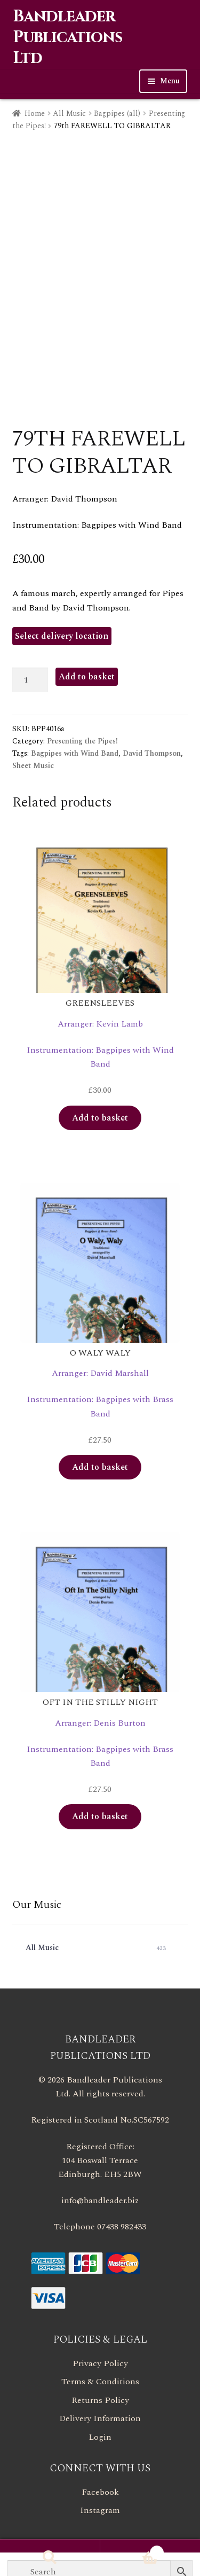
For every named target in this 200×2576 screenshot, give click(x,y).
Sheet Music (33, 765)
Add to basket (87, 676)
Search (50, 2558)
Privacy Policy (100, 2363)
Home (35, 113)
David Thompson (152, 753)
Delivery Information (100, 2418)
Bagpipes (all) (117, 113)
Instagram (100, 2510)
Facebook (100, 2492)
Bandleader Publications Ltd (67, 37)
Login (100, 2437)
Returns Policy (100, 2400)
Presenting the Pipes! (82, 741)
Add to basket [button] (100, 1117)
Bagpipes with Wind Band (74, 753)
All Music (69, 113)
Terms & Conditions (100, 2381)
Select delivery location (61, 636)
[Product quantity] (30, 680)
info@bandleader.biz (100, 2200)
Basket (132, 2549)
